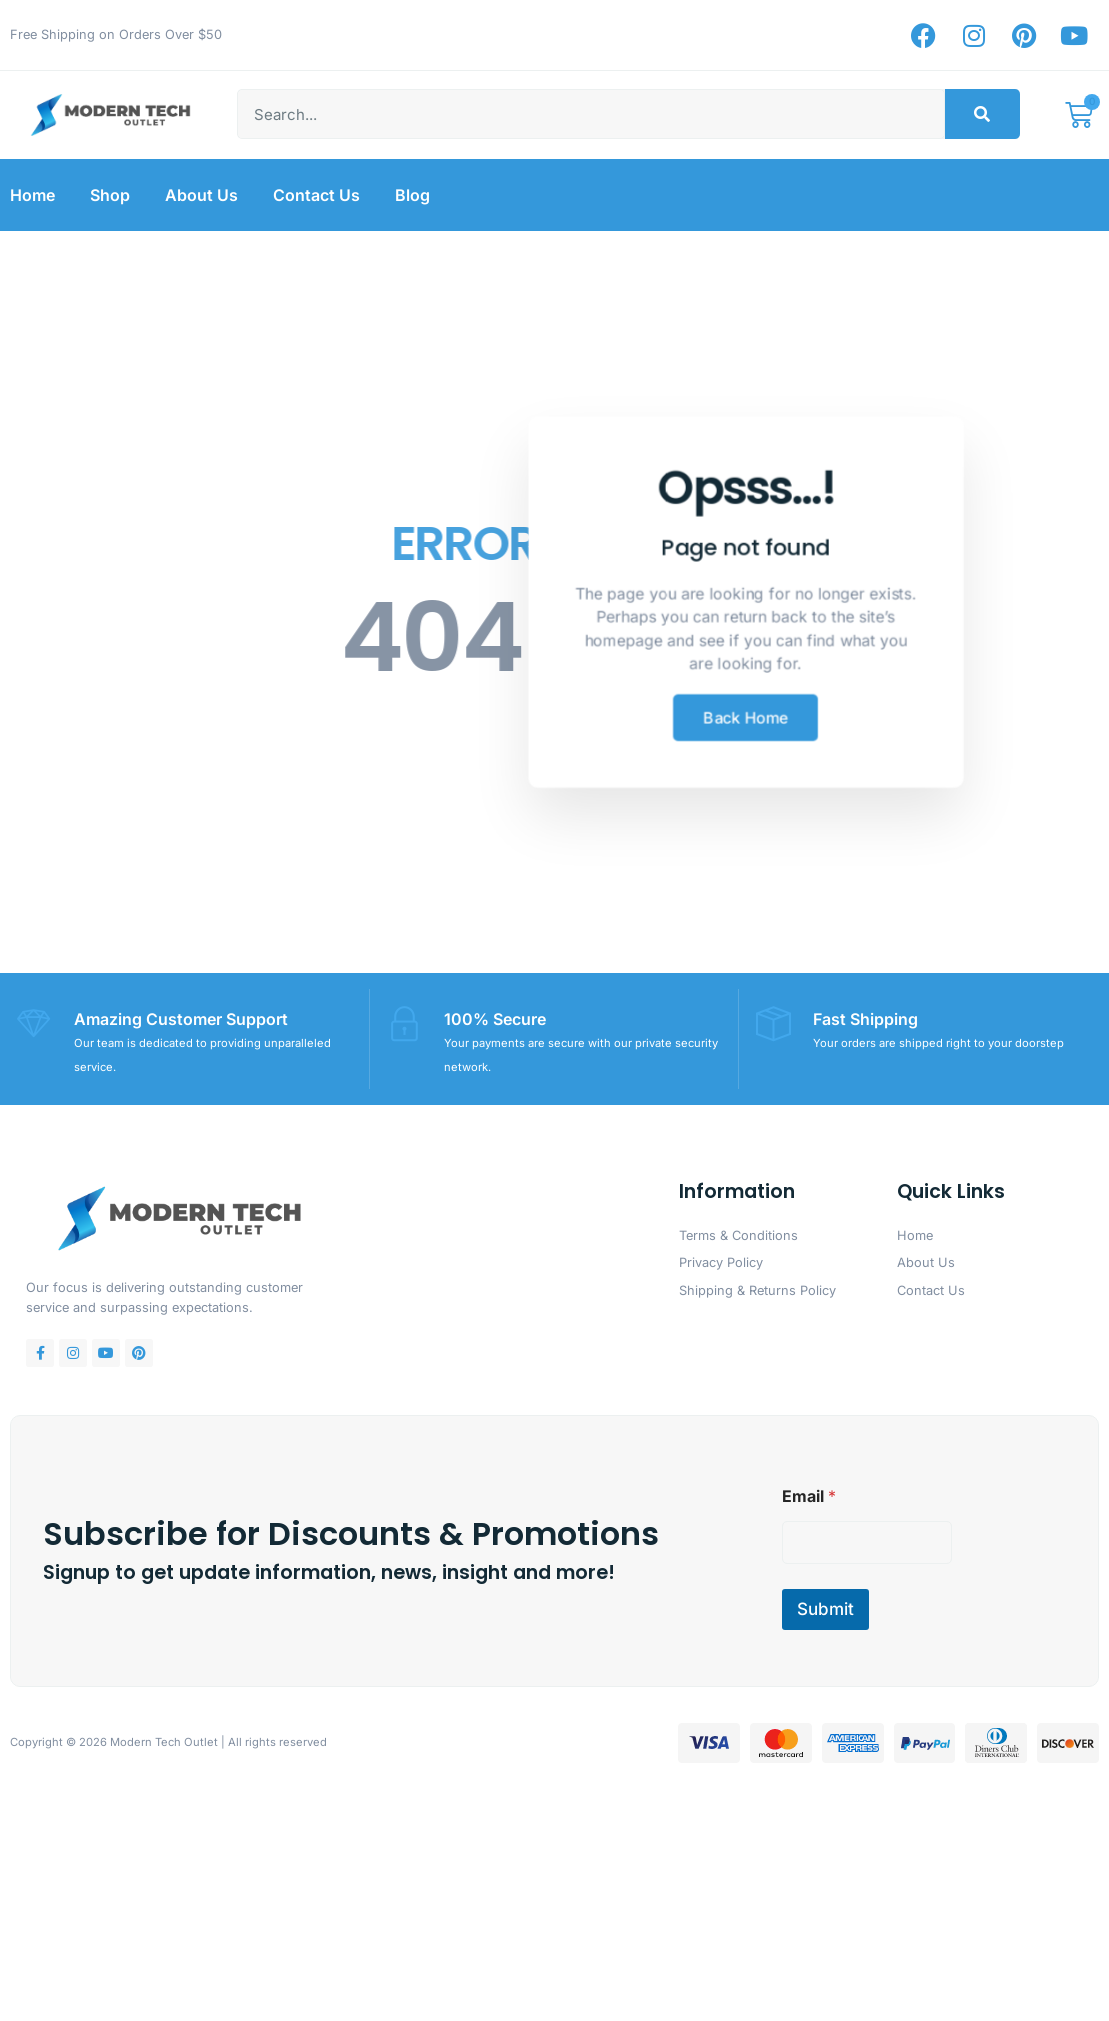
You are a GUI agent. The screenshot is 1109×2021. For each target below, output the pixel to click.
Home (32, 194)
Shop (110, 194)
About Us (201, 194)
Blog (412, 194)
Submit (825, 1608)
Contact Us (316, 194)
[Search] (982, 114)
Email (809, 1495)
